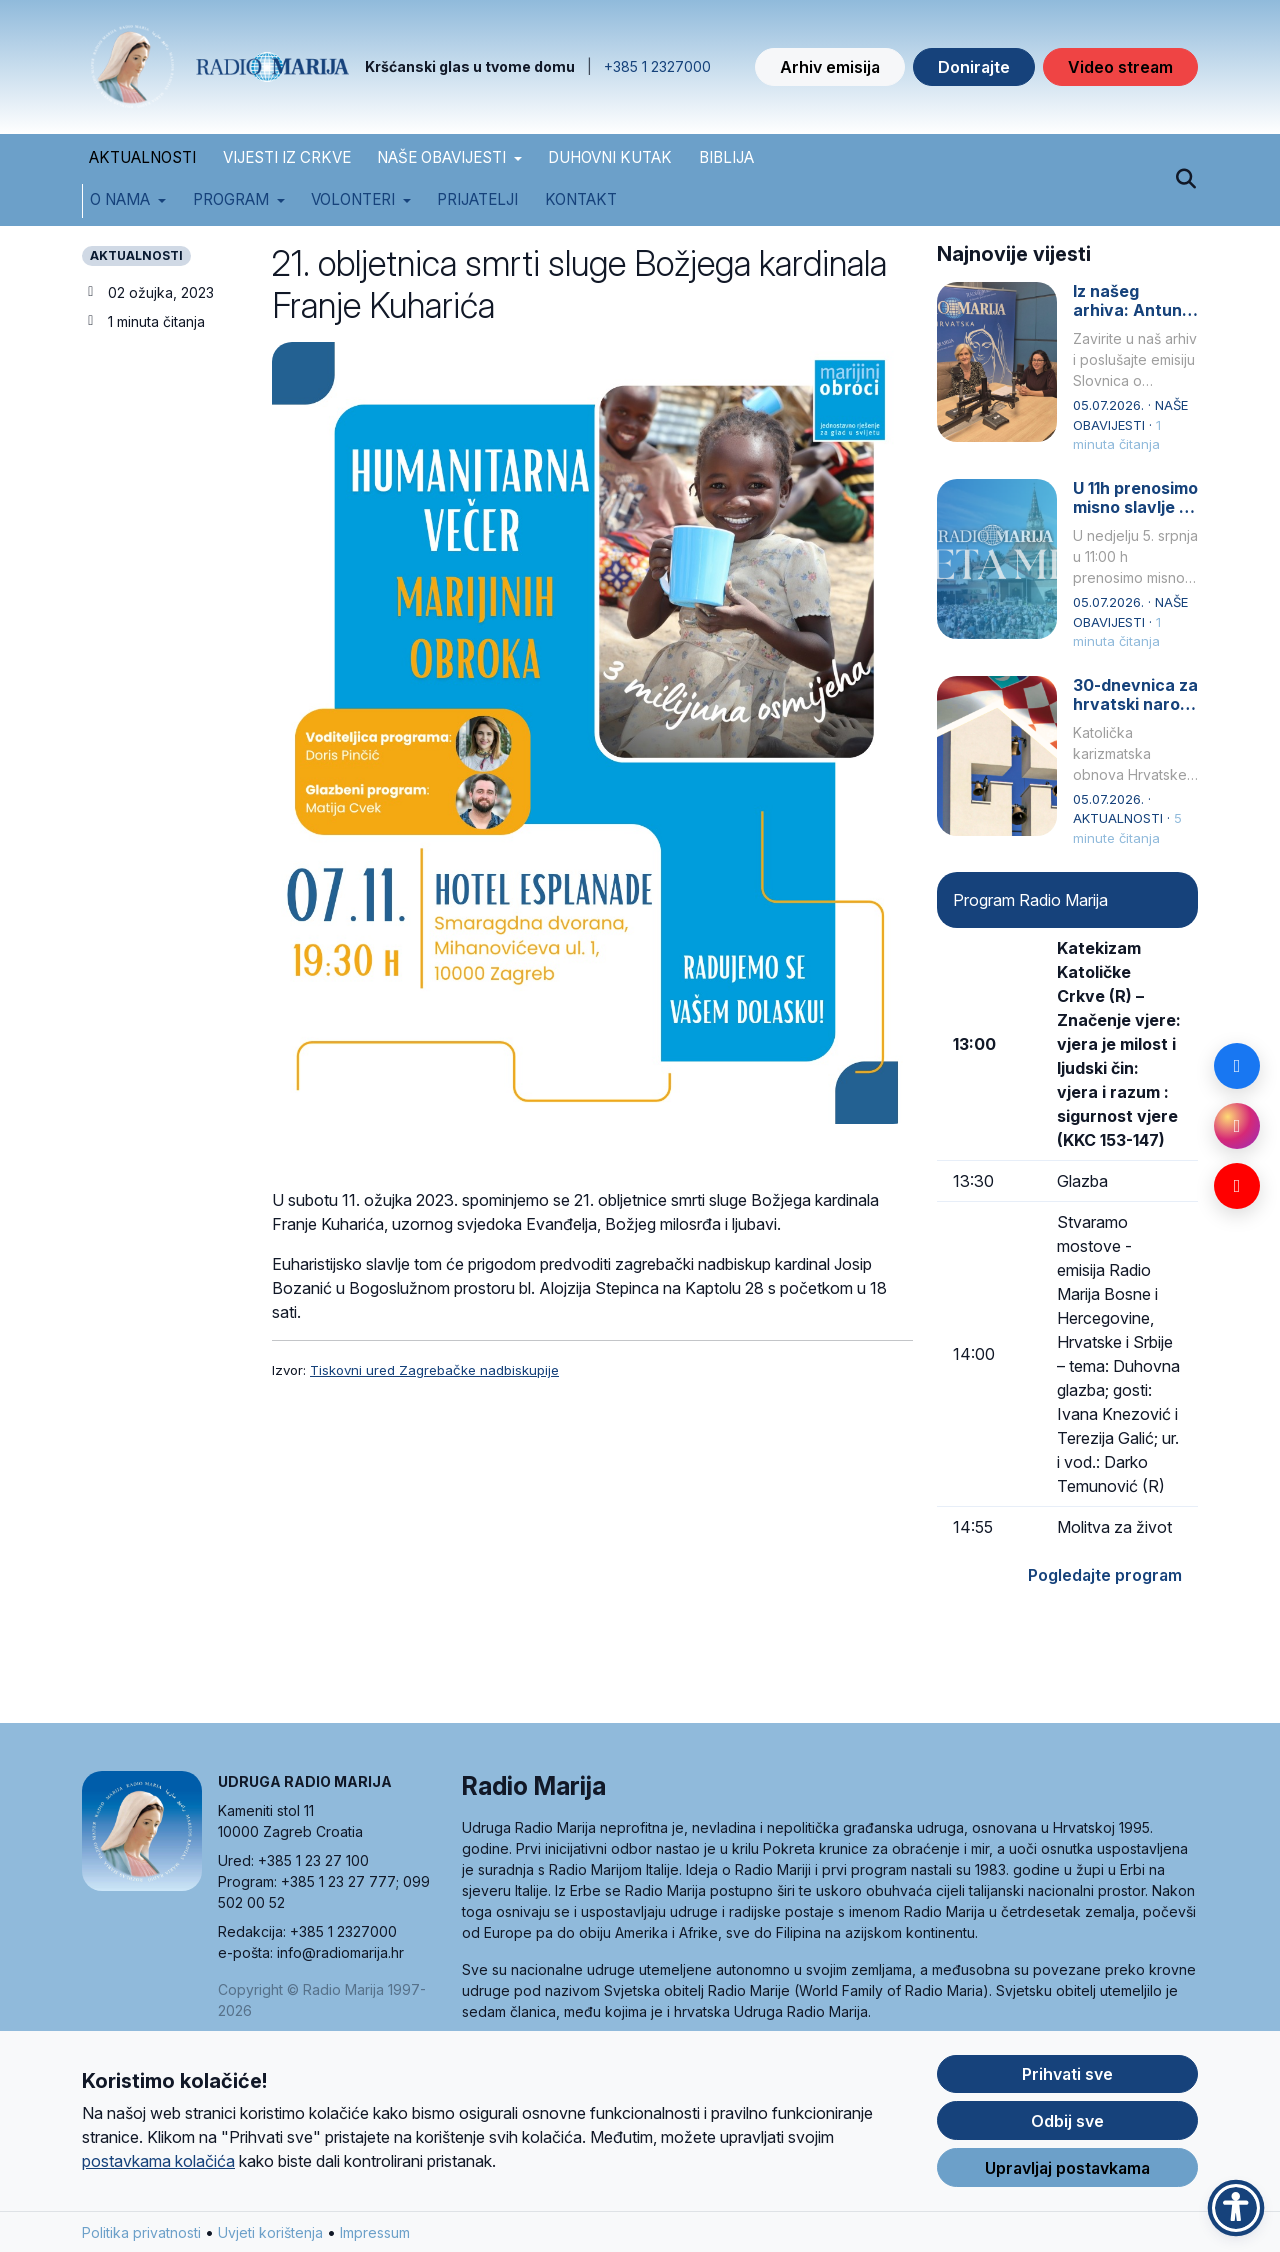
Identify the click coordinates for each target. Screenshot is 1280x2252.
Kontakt (581, 199)
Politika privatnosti (141, 2237)
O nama (120, 199)
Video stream (1120, 67)
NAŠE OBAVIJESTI (441, 157)
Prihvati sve (1067, 2079)
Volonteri (353, 199)
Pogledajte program (1105, 1575)
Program (231, 199)
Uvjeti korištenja (270, 2237)
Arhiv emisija (830, 67)
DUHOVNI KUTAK (610, 157)
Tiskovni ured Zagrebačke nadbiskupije (434, 1370)
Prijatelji (477, 199)
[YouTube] (1237, 1186)
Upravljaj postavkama (1067, 2173)
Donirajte (974, 67)
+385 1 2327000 (657, 66)
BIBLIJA (726, 157)
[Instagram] (1237, 1126)
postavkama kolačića (158, 2166)
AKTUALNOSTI (142, 157)
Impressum (375, 2237)
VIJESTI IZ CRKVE (287, 157)
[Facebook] (1237, 1066)
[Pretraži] (1185, 180)
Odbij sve (1067, 2126)
